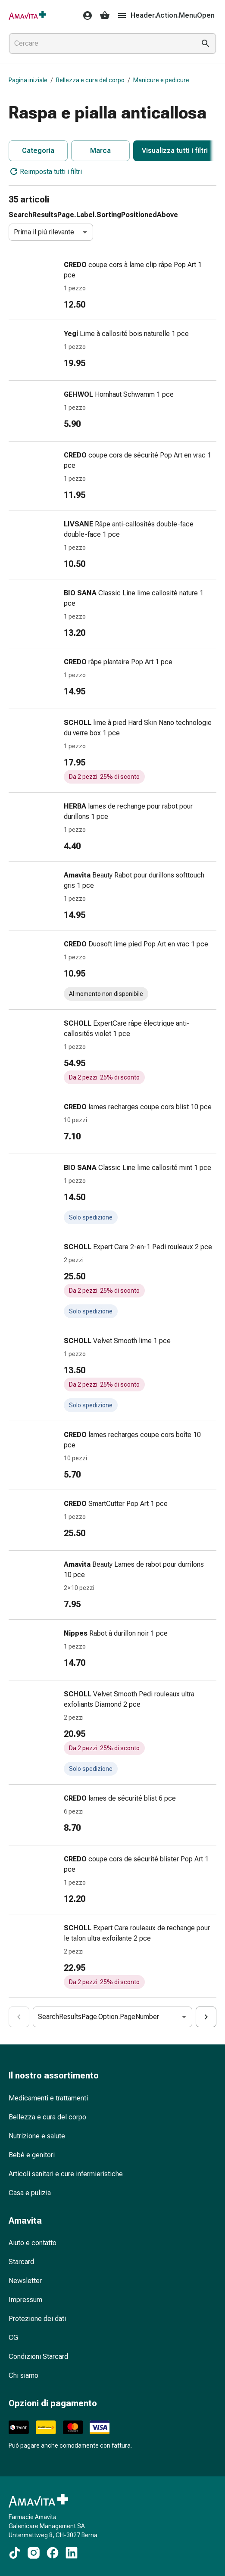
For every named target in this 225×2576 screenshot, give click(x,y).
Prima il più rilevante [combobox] (44, 232)
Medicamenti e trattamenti (48, 2098)
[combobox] (100, 43)
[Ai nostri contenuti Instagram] (34, 2553)
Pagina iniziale (28, 80)
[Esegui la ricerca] (205, 43)
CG (13, 2337)
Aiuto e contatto (32, 2243)
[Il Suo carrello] (104, 15)
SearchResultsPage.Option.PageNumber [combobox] (98, 2017)
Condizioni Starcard (38, 2356)
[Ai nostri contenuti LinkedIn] (72, 2553)
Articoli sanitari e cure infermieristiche (66, 2174)
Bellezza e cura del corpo (90, 80)
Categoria (38, 150)
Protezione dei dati (37, 2319)
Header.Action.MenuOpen (166, 15)
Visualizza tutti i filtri (175, 150)
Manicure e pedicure (161, 80)
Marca (100, 150)
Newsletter (25, 2281)
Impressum (25, 2300)
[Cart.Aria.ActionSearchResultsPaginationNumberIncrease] (206, 2017)
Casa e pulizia (30, 2193)
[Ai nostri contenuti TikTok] (15, 2553)
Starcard (21, 2262)
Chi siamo (23, 2375)
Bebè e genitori (32, 2155)
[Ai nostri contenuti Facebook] (53, 2553)
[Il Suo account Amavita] (85, 15)
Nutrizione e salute (37, 2136)
